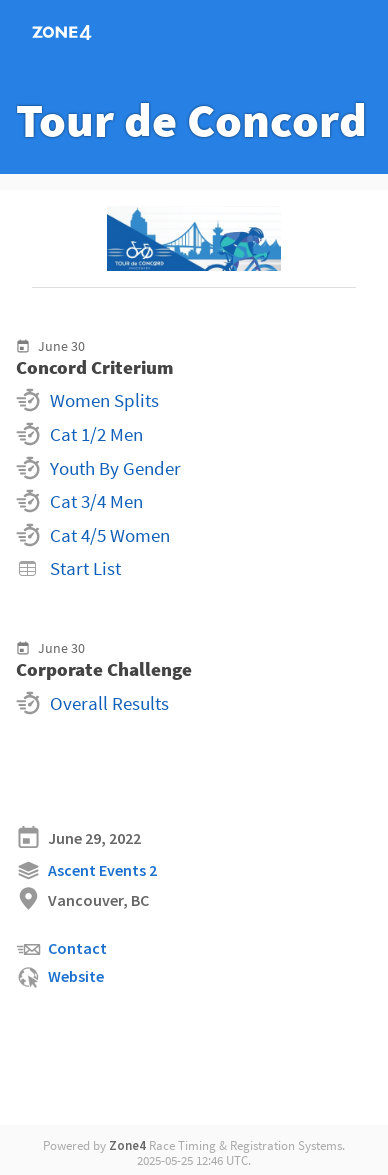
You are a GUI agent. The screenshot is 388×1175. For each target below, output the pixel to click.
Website (60, 977)
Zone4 (127, 1145)
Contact (61, 949)
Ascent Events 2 (86, 870)
